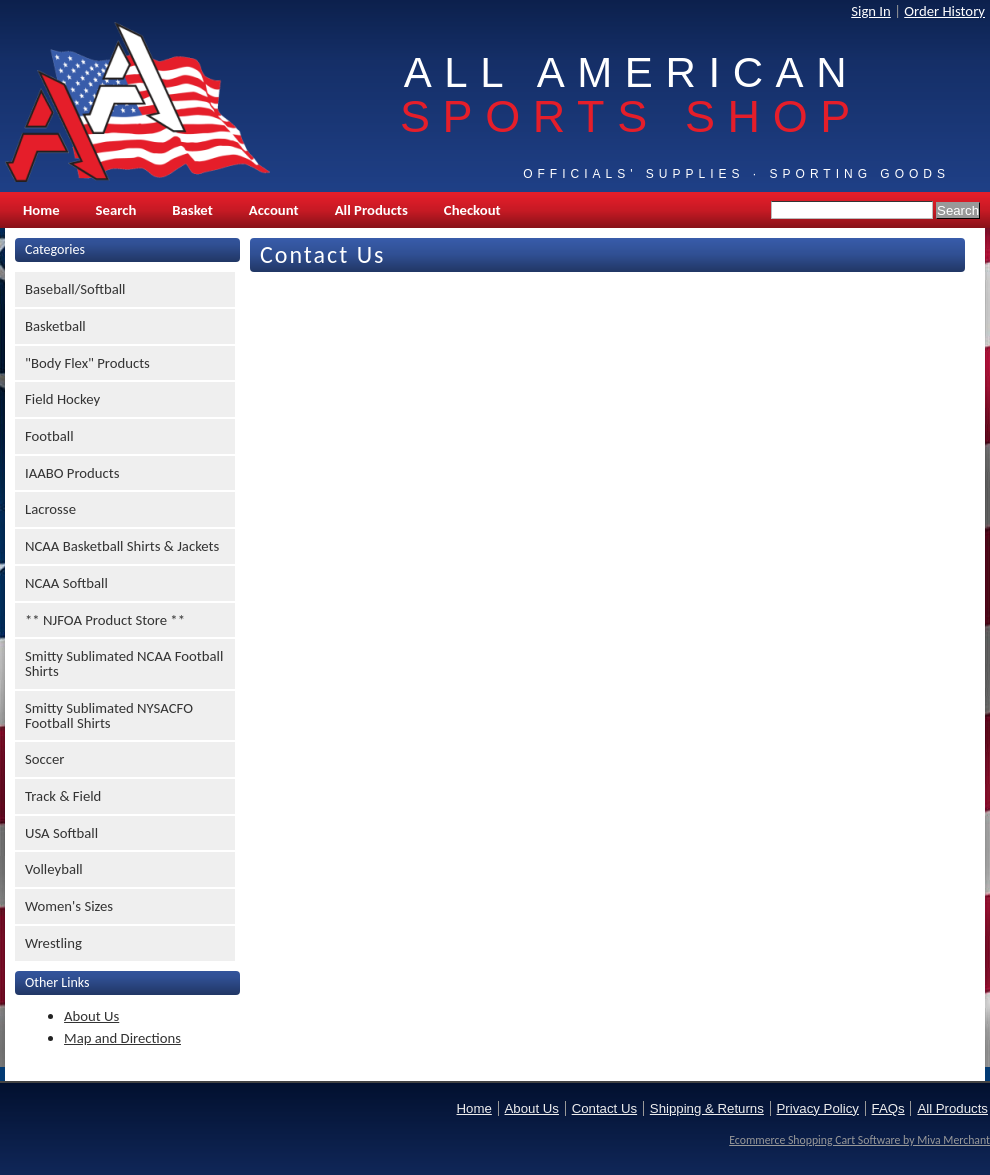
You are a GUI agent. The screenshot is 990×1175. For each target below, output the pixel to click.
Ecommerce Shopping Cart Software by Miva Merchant (859, 1140)
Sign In (871, 11)
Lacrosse (50, 509)
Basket (192, 210)
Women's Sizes (69, 906)
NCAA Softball (66, 583)
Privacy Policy (818, 1108)
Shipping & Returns (707, 1108)
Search (116, 210)
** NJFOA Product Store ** (105, 620)
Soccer (44, 759)
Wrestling (53, 943)
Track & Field (63, 796)
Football (49, 436)
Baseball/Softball (75, 289)
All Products (371, 210)
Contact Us (604, 1108)
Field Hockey (62, 399)
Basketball (55, 326)
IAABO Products (72, 473)
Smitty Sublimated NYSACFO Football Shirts (109, 715)
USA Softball (61, 833)
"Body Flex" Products (87, 363)
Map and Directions (122, 1038)
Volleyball (54, 869)
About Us (91, 1016)
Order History (944, 11)
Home (41, 210)
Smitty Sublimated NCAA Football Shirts (124, 663)
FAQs (888, 1108)
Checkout (472, 210)
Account (274, 210)
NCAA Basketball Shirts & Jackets (122, 546)
